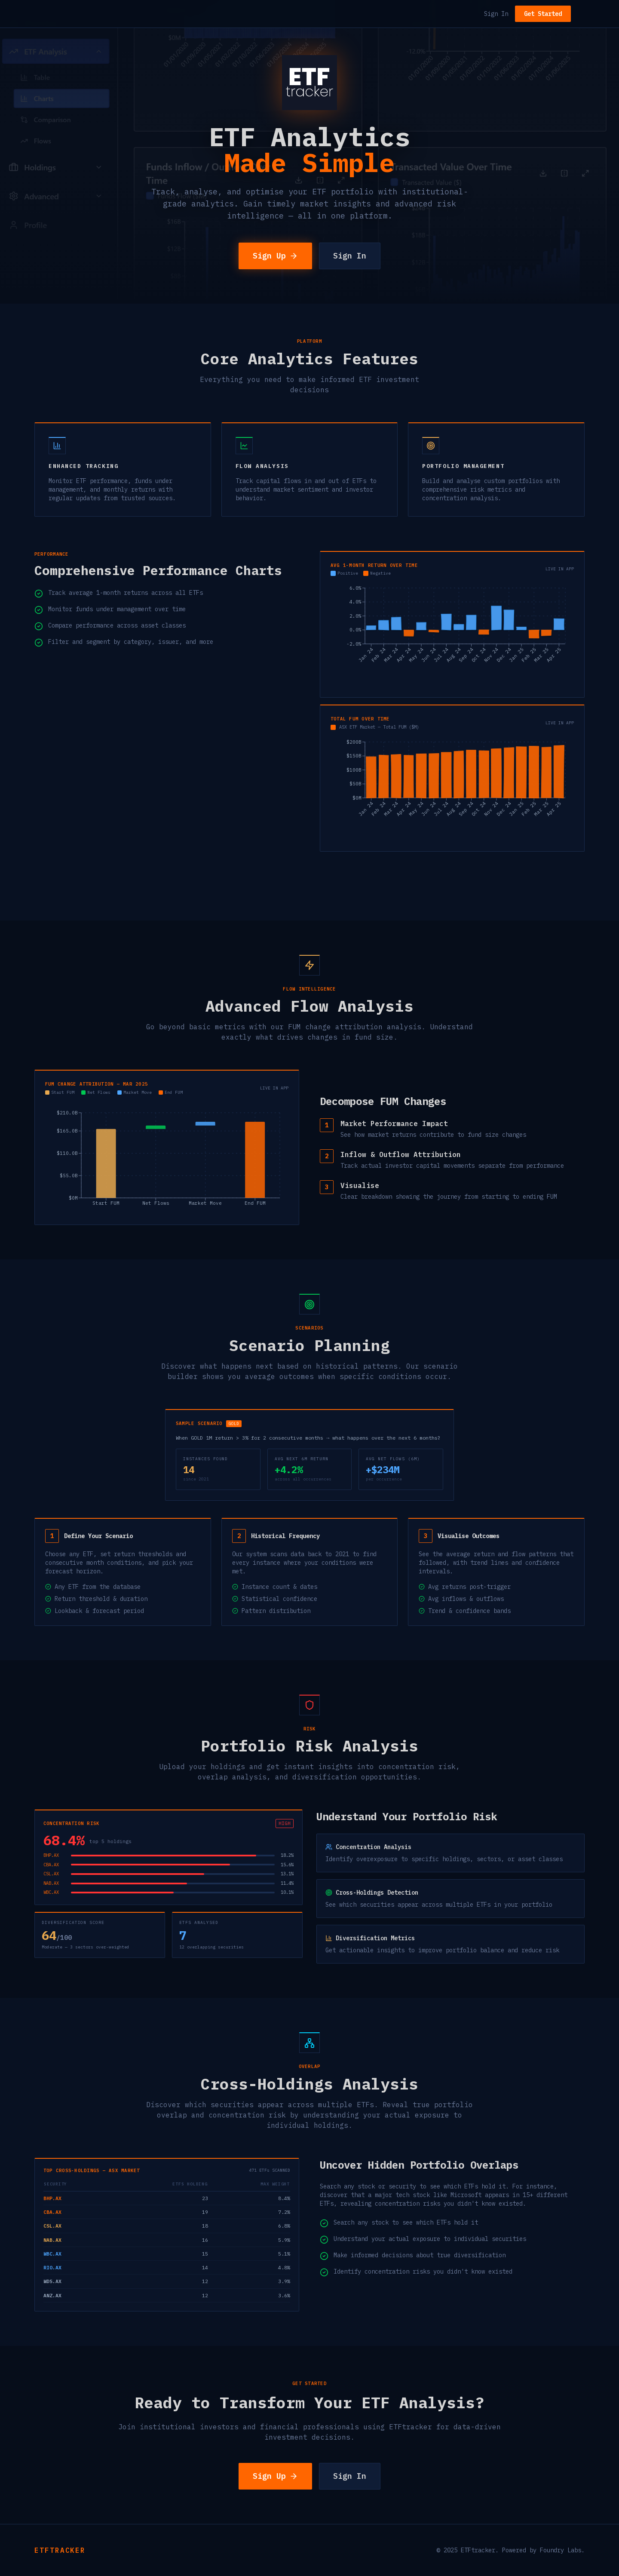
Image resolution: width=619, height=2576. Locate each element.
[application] (452, 635)
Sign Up (275, 256)
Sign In (496, 14)
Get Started (543, 14)
